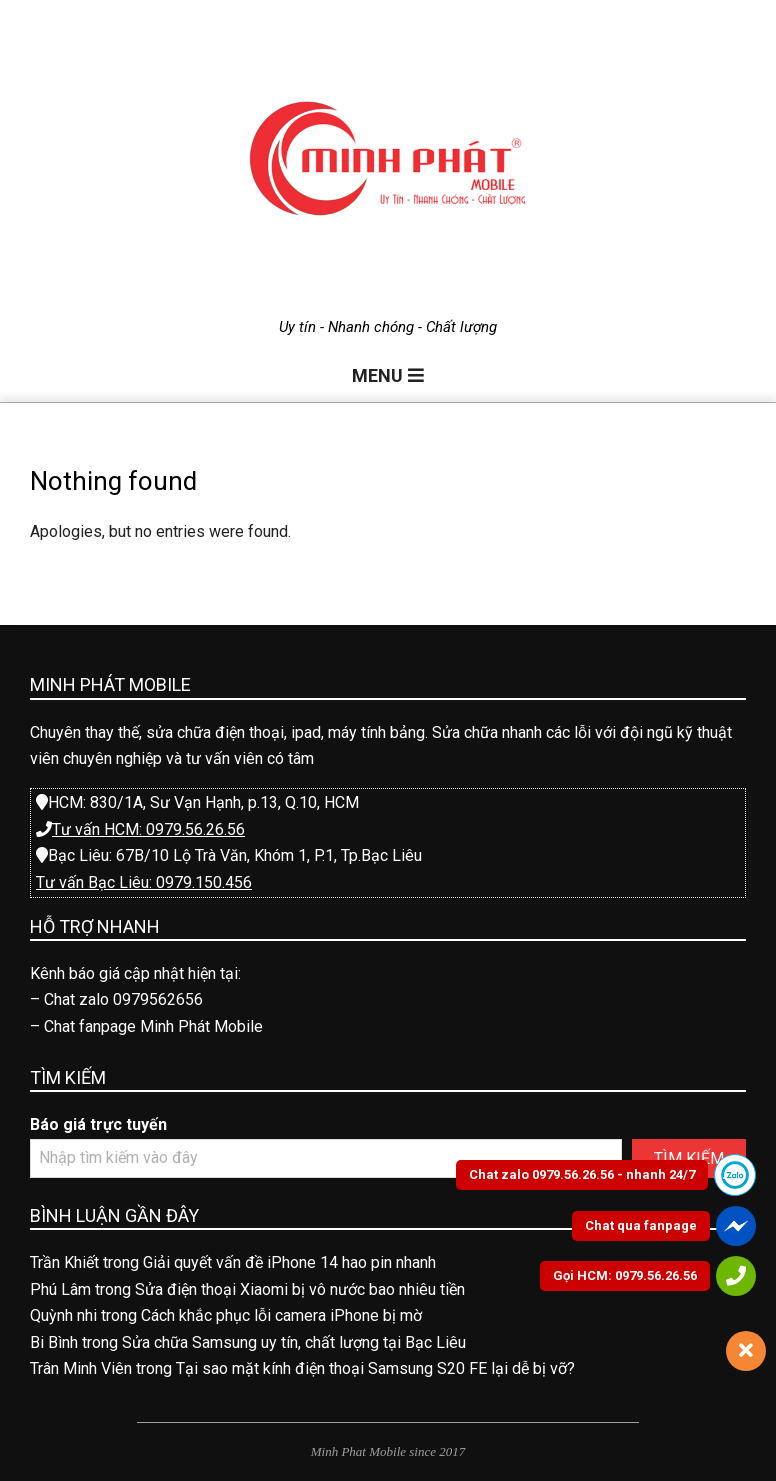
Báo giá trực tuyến (98, 1124)
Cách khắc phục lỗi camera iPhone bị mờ (281, 1315)
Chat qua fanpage (641, 1225)
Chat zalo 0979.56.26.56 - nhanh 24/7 (582, 1174)
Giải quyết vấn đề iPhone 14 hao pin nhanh (289, 1262)
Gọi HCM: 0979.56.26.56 (625, 1275)
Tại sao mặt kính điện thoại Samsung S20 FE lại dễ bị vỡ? (375, 1368)
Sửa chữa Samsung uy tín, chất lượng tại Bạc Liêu (294, 1342)
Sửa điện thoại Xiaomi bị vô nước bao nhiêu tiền (300, 1289)
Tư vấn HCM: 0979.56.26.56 (148, 829)
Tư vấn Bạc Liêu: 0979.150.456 (144, 882)
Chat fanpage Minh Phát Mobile (153, 1026)
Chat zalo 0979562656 (123, 999)
